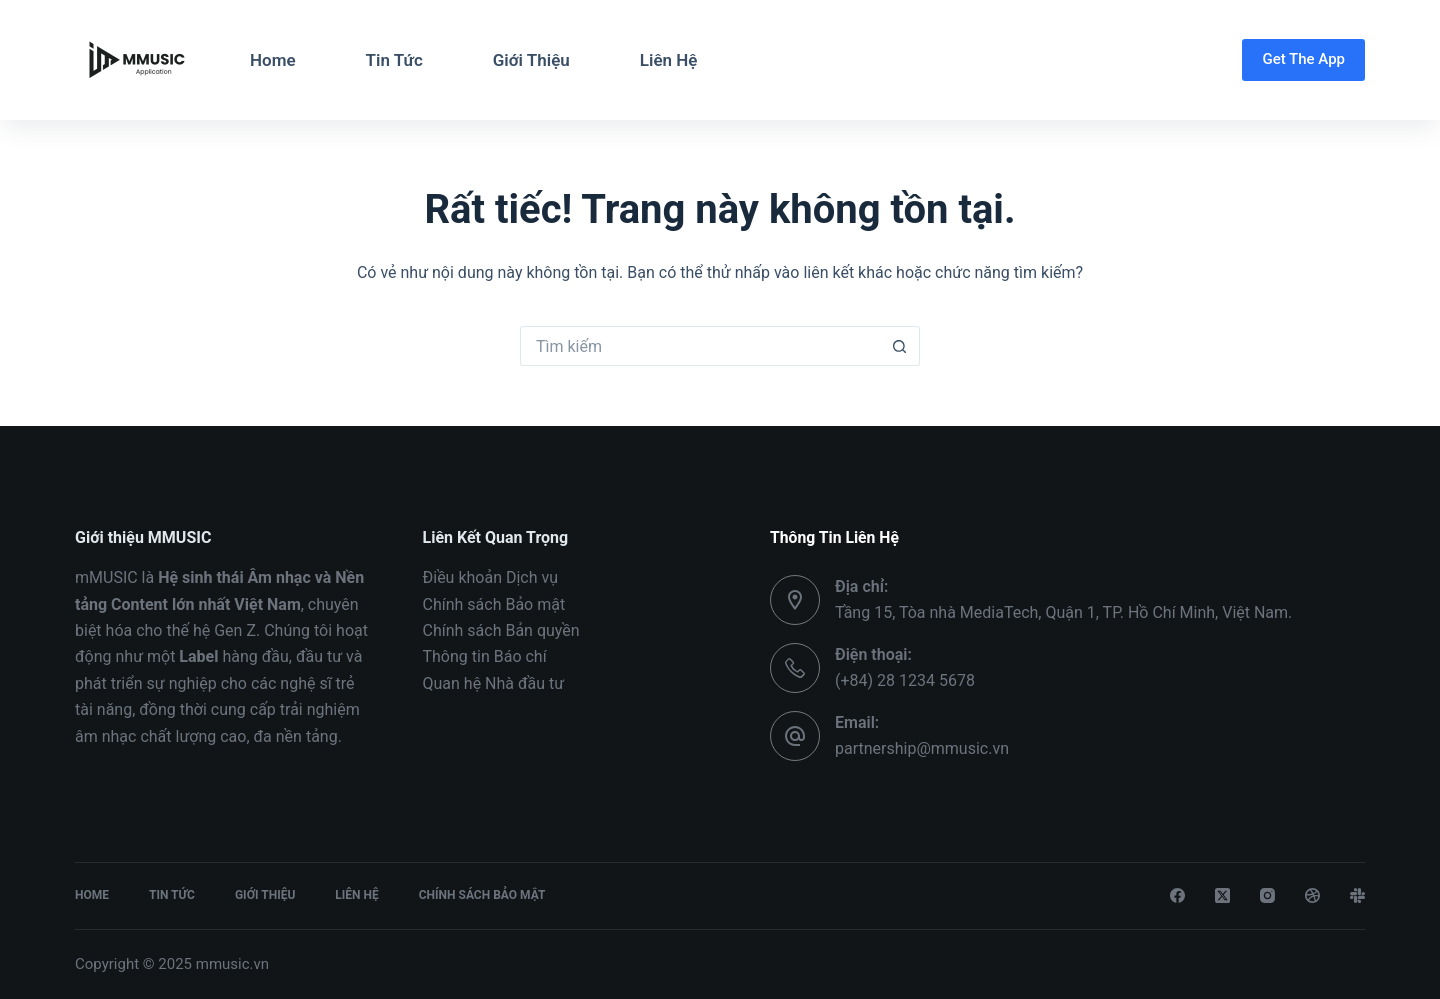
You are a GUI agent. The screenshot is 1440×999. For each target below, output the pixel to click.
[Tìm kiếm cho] (700, 346)
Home (273, 60)
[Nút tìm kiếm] (900, 346)
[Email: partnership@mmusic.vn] (795, 736)
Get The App (1303, 59)
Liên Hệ (669, 60)
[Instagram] (1267, 895)
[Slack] (1357, 895)
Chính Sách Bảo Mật (482, 895)
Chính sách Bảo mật (494, 604)
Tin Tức (394, 60)
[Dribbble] (1312, 895)
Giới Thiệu (531, 60)
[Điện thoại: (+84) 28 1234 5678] (795, 668)
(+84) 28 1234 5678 (905, 680)
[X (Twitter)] (1222, 895)
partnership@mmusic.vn (922, 748)
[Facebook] (1177, 895)
